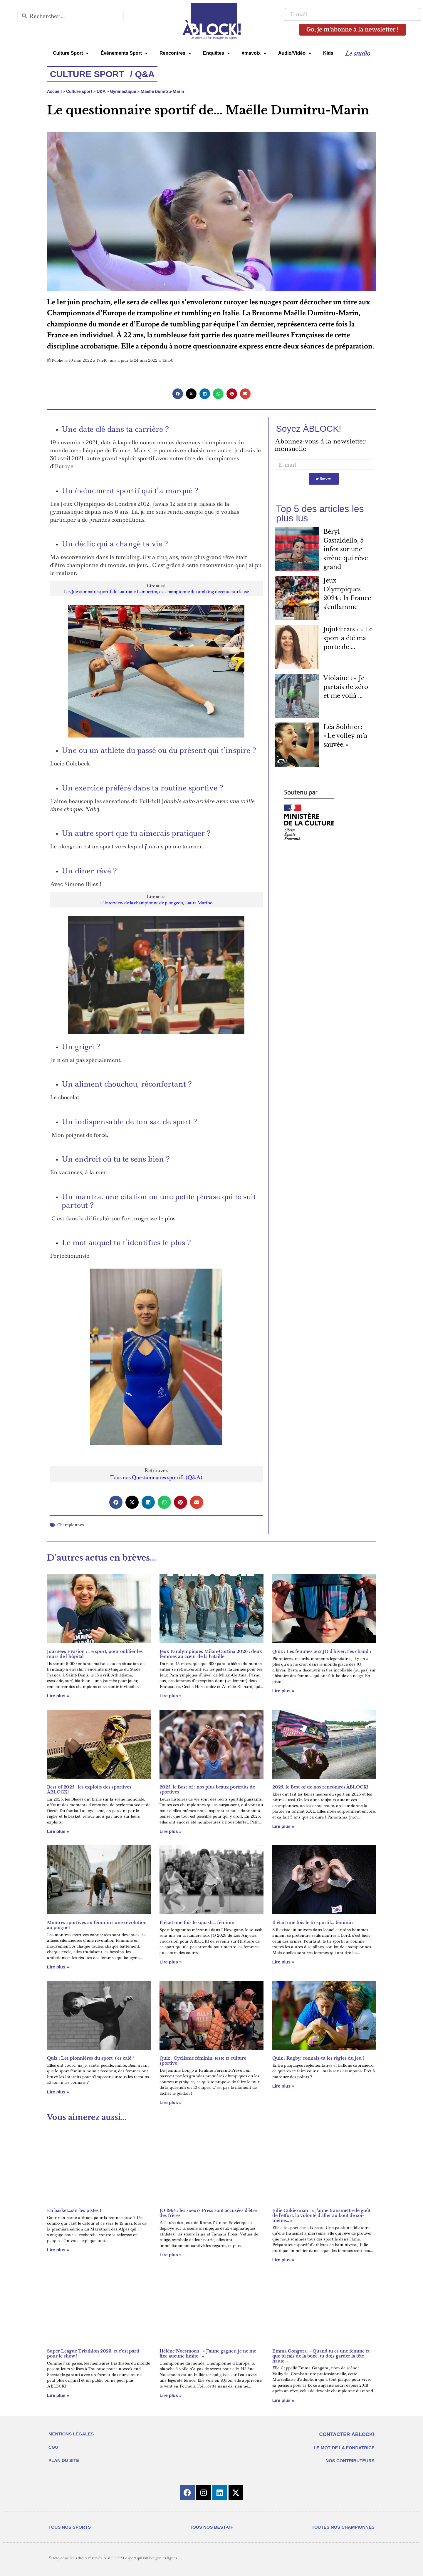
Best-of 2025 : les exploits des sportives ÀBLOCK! (89, 1789)
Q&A (101, 91)
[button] (177, 393)
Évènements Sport (123, 53)
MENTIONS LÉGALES (71, 2433)
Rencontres (175, 53)
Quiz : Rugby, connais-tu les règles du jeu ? (318, 2058)
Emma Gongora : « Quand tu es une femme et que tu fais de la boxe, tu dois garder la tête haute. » (321, 2356)
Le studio (357, 53)
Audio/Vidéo (294, 53)
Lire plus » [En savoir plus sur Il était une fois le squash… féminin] (171, 1961)
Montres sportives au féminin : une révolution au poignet (97, 1925)
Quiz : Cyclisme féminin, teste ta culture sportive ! (203, 2061)
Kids (328, 53)
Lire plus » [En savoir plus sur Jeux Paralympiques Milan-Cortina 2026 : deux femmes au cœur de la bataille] (171, 1695)
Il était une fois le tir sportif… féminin (312, 1922)
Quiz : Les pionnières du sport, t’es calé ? (90, 2058)
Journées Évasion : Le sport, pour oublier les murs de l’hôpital (95, 1654)
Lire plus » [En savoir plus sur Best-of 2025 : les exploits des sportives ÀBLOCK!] (58, 1831)
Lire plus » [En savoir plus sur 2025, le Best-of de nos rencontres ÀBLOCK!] (283, 1826)
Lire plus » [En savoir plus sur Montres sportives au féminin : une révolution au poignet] (58, 1966)
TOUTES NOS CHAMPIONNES (343, 2527)
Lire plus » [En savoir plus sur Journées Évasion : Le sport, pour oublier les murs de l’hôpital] (58, 1695)
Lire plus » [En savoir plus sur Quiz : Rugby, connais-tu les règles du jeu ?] (283, 2085)
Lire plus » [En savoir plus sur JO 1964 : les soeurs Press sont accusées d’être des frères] (171, 2254)
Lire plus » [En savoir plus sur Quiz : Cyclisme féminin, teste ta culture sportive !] (171, 2102)
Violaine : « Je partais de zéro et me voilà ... (345, 687)
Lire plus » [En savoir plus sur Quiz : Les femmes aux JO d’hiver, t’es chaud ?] (283, 1690)
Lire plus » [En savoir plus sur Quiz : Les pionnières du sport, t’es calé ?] (58, 2091)
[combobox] (70, 16)
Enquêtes (216, 53)
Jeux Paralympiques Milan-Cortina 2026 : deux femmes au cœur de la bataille (211, 1654)
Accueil (54, 91)
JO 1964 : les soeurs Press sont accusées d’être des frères (208, 2213)
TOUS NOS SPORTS (69, 2527)
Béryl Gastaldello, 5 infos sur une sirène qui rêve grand (345, 549)
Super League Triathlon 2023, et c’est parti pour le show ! (93, 2353)
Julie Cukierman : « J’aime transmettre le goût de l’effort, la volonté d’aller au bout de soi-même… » (321, 2215)
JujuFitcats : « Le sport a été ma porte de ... (347, 638)
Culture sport (79, 91)
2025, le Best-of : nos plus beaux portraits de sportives (207, 1789)
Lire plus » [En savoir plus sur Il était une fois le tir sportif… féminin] (283, 1961)
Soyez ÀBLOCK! (308, 428)
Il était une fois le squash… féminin (197, 1922)
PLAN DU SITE (63, 2460)
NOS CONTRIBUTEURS (350, 2460)
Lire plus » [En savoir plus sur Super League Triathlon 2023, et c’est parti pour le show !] (58, 2395)
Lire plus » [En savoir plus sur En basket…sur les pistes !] (58, 2249)
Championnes (70, 1524)
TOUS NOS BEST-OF (211, 2527)
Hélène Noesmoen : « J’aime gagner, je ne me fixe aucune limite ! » (208, 2353)
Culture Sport (71, 53)
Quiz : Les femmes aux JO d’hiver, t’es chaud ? (322, 1651)
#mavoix (254, 53)
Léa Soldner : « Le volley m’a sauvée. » (345, 735)
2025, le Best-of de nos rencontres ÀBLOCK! (320, 1787)
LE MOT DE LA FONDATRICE (344, 2447)
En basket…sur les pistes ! (74, 2210)
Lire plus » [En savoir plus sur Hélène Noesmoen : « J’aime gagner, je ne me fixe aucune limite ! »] (171, 2395)
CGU (53, 2447)
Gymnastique (123, 91)
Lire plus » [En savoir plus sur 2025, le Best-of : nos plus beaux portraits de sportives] (171, 1831)
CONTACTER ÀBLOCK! (347, 2434)
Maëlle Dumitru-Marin (162, 91)
